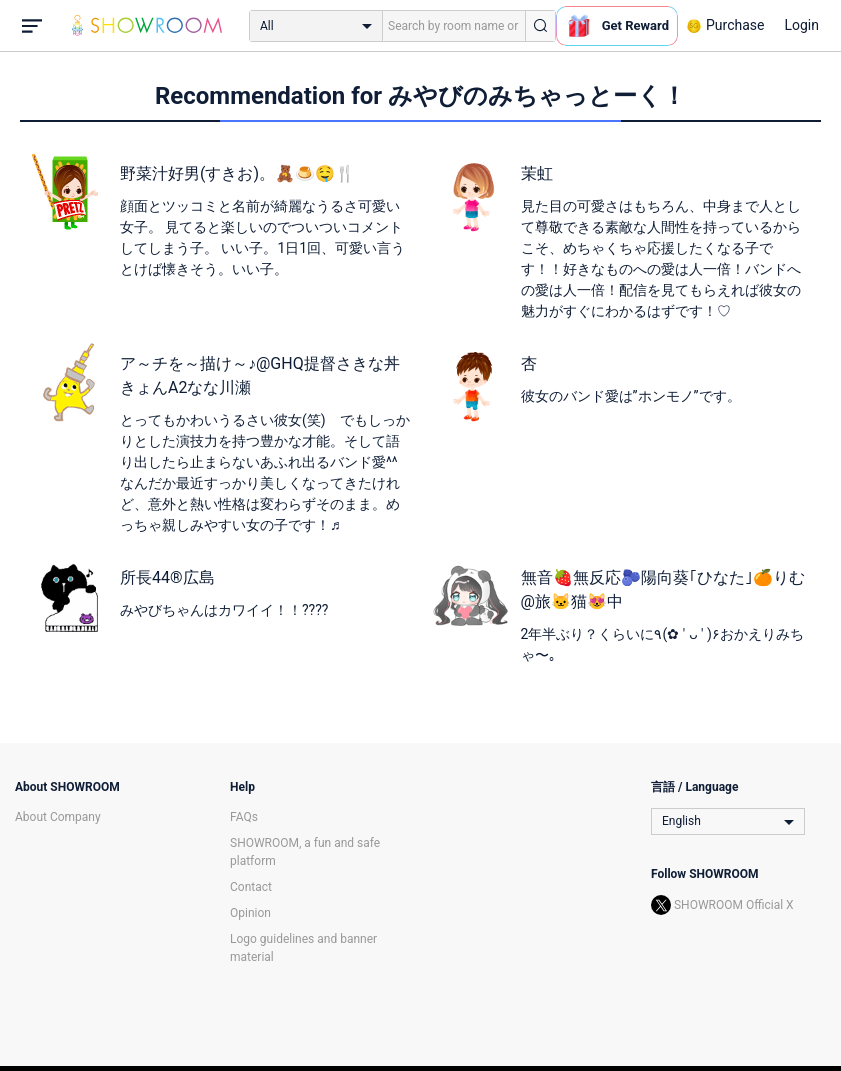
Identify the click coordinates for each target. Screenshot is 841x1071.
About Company (58, 817)
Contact (251, 887)
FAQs (244, 817)
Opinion (250, 913)
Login (801, 25)
